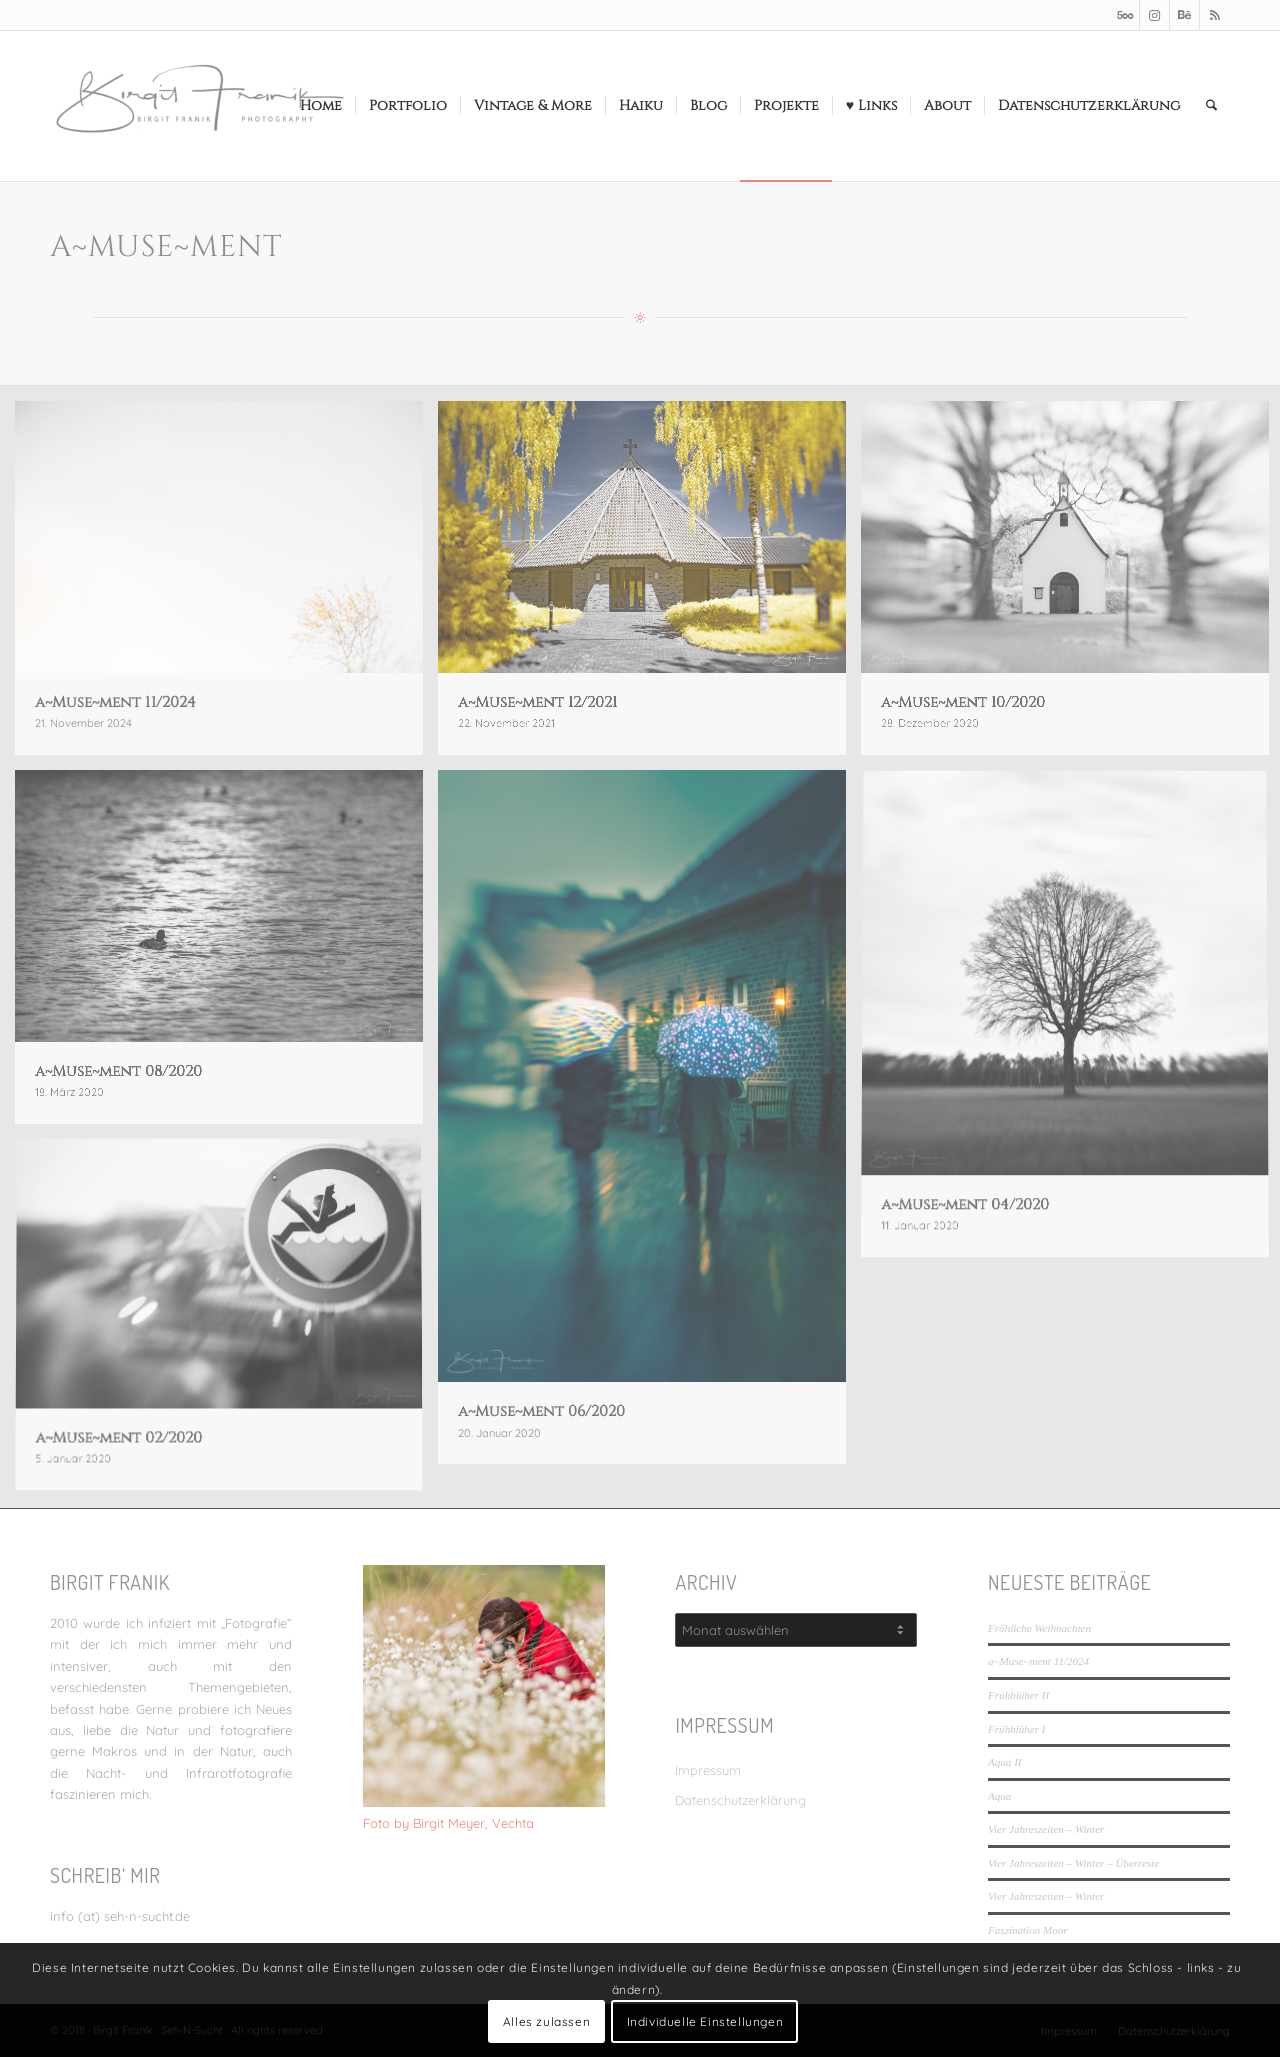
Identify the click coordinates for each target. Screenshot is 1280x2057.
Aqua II (1004, 1762)
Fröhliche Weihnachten (1039, 1628)
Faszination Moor (1027, 1930)
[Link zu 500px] (1124, 15)
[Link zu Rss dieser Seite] (1215, 15)
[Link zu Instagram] (1154, 15)
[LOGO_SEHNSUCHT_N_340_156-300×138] (200, 106)
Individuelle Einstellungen (705, 2021)
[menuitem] (321, 106)
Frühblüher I (1016, 1729)
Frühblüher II (1018, 1695)
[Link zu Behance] (1184, 15)
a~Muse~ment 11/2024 (1038, 1661)
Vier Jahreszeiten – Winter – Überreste (1073, 1863)
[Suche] (1211, 106)
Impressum (708, 1770)
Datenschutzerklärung (740, 1800)
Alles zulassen (546, 2021)
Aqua (999, 1796)
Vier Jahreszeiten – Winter (1046, 1829)
